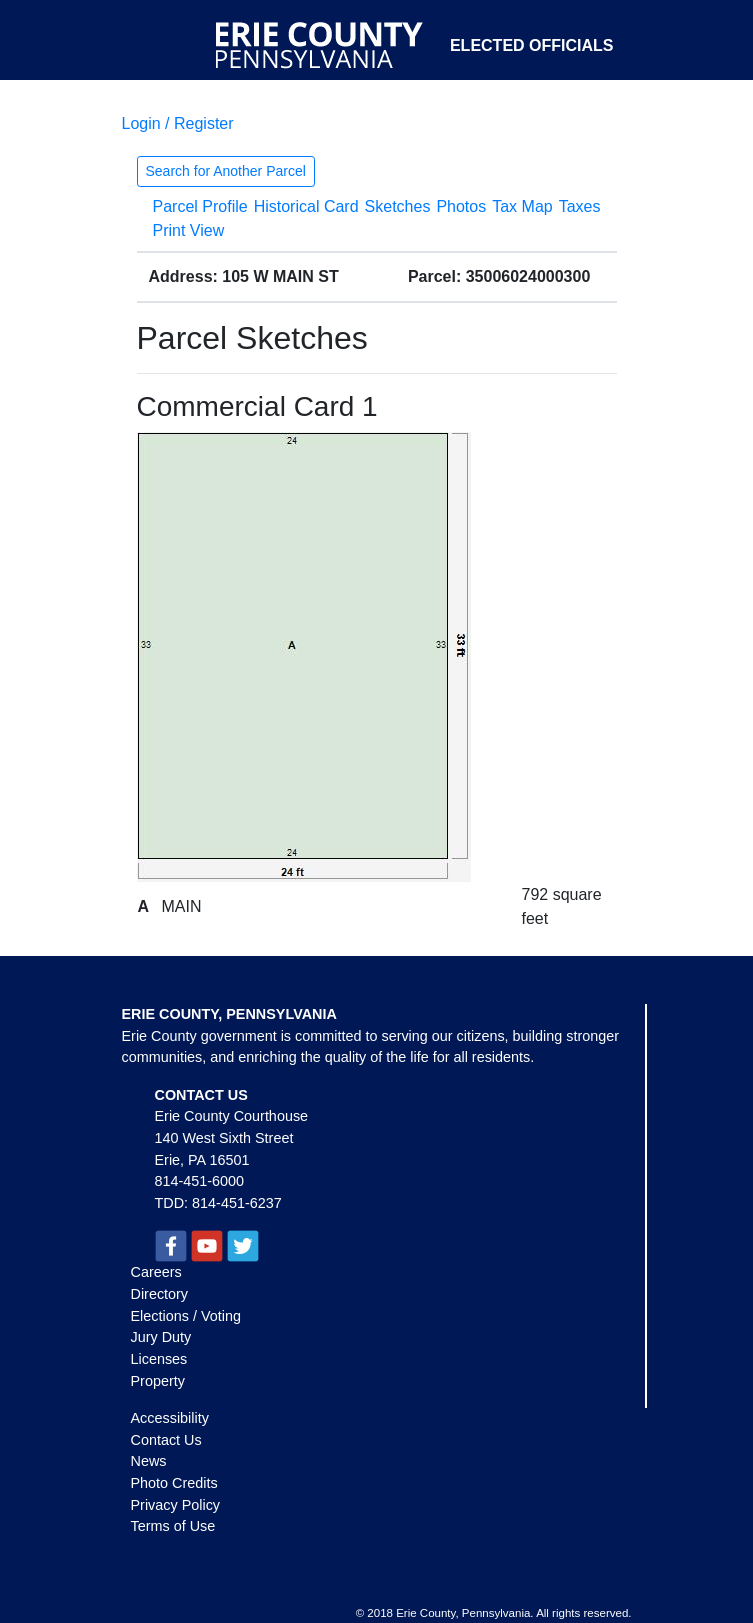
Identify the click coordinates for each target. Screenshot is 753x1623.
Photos (461, 206)
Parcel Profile (200, 206)
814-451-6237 (237, 1203)
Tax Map (522, 206)
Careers (156, 1272)
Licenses (159, 1359)
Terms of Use (173, 1526)
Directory (160, 1294)
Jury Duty (161, 1337)
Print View (189, 230)
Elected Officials (532, 45)
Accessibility (170, 1418)
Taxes (580, 206)
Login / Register (178, 123)
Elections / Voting (186, 1316)
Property (158, 1381)
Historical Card (306, 206)
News (149, 1461)
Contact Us (166, 1440)
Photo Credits (174, 1483)
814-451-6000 (200, 1181)
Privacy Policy (176, 1505)
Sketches (398, 206)
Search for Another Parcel (226, 171)
